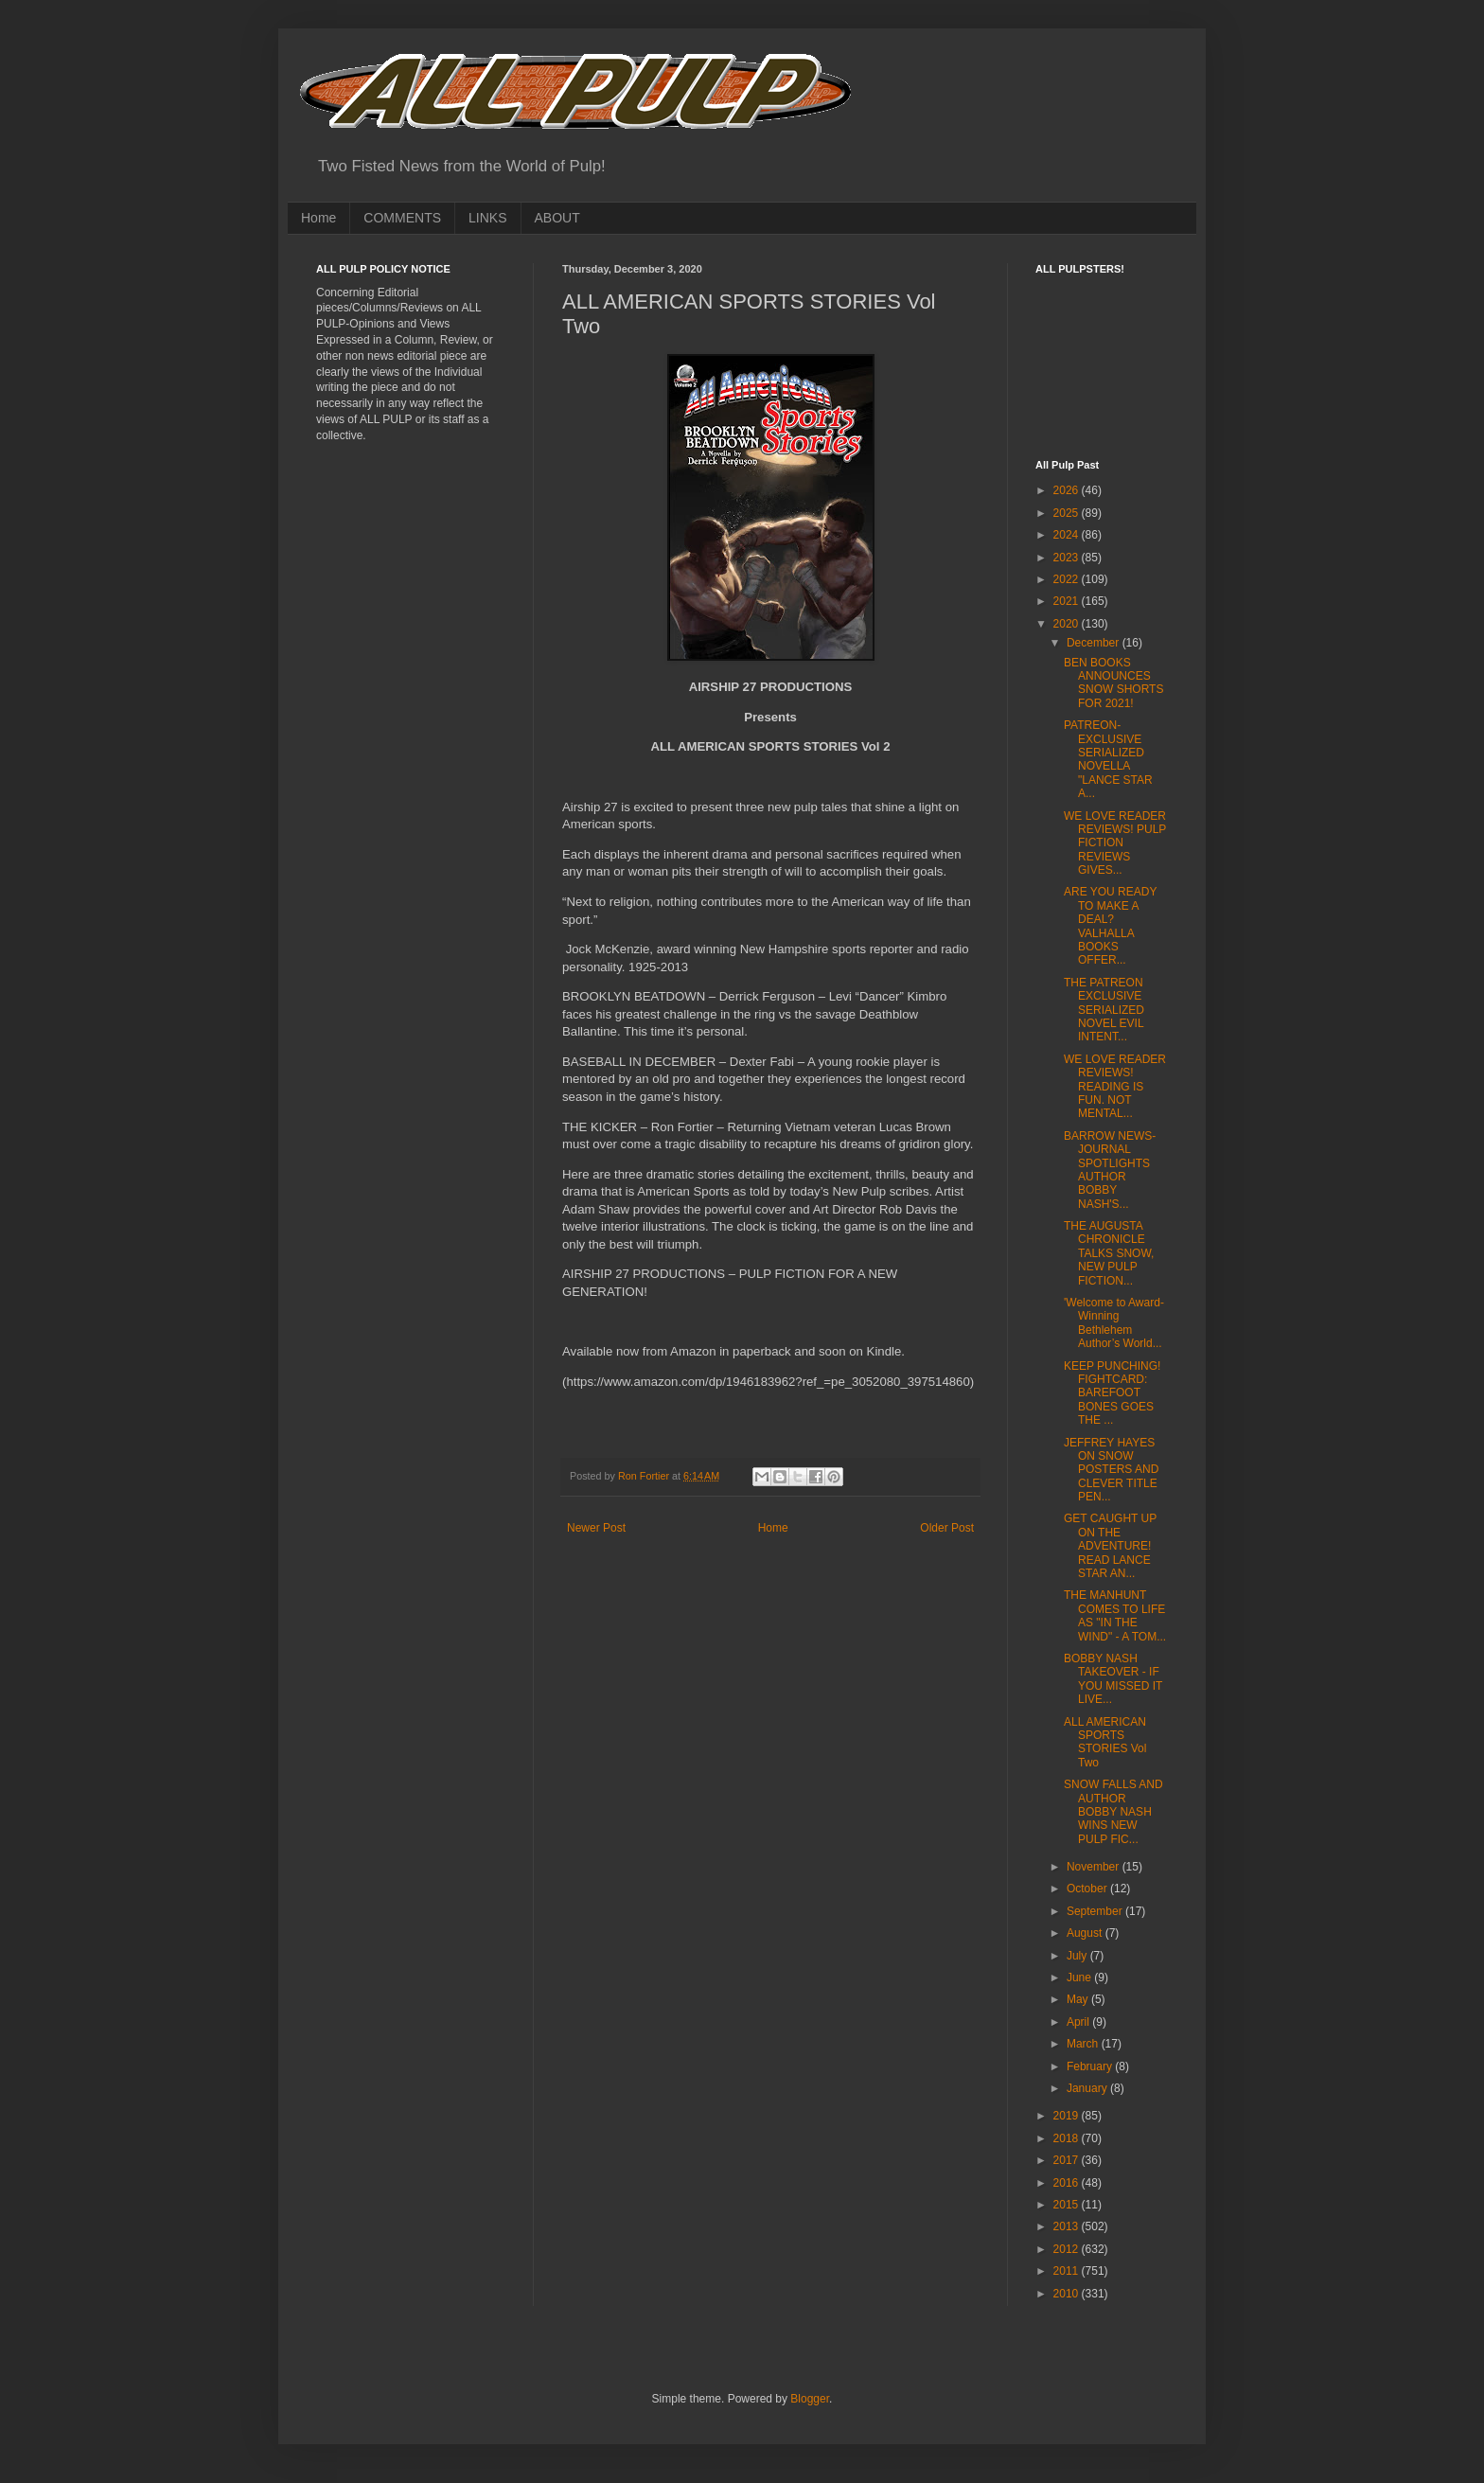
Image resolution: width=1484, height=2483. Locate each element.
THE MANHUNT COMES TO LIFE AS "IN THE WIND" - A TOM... (1115, 1615)
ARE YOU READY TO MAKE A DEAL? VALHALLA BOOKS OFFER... (1110, 926)
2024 (1067, 534)
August (1086, 1933)
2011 (1067, 2271)
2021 (1067, 601)
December (1094, 642)
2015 (1067, 2204)
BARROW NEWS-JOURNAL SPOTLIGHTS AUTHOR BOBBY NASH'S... (1110, 1170)
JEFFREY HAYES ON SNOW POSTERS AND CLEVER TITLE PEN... (1111, 1470)
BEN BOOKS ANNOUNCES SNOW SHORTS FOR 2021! (1113, 683)
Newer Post (596, 1527)
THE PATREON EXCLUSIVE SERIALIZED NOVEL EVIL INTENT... (1104, 1010)
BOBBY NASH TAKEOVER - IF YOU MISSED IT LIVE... (1113, 1679)
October (1088, 1888)
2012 (1067, 2249)
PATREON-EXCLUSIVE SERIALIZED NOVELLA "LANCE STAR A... (1108, 759)
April (1079, 2022)
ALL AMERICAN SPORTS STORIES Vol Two (1105, 1742)
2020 (1067, 623)
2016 (1067, 2183)
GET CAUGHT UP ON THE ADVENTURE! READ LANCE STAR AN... (1110, 1546)
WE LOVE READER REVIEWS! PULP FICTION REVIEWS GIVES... (1115, 843)
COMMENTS (402, 217)
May (1079, 1999)
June (1080, 1977)
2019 (1067, 2115)
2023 (1067, 557)
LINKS (487, 217)
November (1094, 1866)
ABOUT (557, 217)
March (1084, 2043)
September (1096, 1911)
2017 (1067, 2160)
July (1078, 1955)
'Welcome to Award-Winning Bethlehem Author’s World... (1114, 1323)
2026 (1067, 490)
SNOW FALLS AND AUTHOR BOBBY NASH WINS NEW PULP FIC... (1113, 1812)
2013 (1067, 2226)
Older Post (947, 1527)
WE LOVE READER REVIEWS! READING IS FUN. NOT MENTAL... (1115, 1087)
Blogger (809, 2398)
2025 (1067, 513)
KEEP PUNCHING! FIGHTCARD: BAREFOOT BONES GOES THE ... (1112, 1393)
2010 (1067, 2293)
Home (318, 217)
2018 (1067, 2138)
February (1091, 2066)
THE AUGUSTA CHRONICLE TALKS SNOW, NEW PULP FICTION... (1109, 1253)
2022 (1067, 579)
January (1088, 2088)
